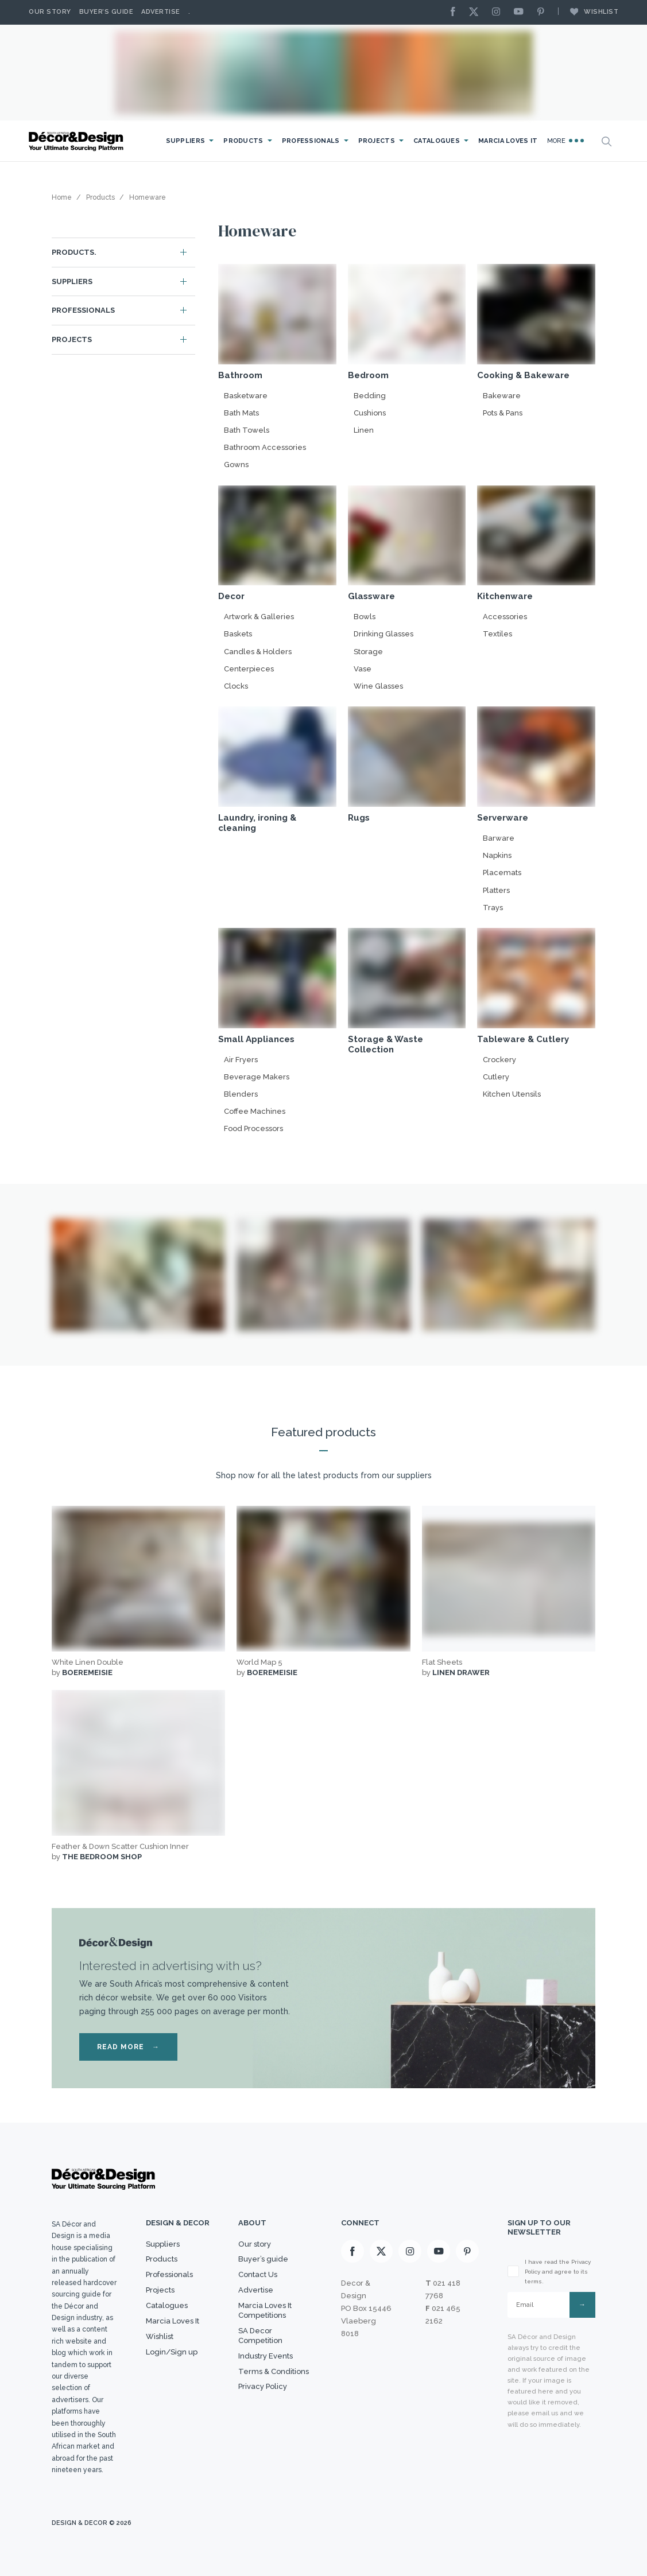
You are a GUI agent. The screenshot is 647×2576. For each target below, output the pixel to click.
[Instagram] (499, 12)
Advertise (160, 11)
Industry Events (265, 2356)
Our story (50, 11)
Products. (74, 252)
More (565, 141)
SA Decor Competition (260, 2335)
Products (243, 141)
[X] (476, 12)
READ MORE (128, 2047)
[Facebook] (456, 12)
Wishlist (588, 11)
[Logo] (77, 141)
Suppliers (186, 141)
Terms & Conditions (273, 2371)
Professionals (311, 141)
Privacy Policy (262, 2386)
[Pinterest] (543, 12)
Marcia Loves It (508, 141)
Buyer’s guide (263, 2259)
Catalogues (436, 141)
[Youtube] (521, 12)
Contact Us (257, 2274)
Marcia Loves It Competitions (265, 2310)
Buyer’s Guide (106, 11)
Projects (376, 141)
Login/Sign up (171, 2352)
